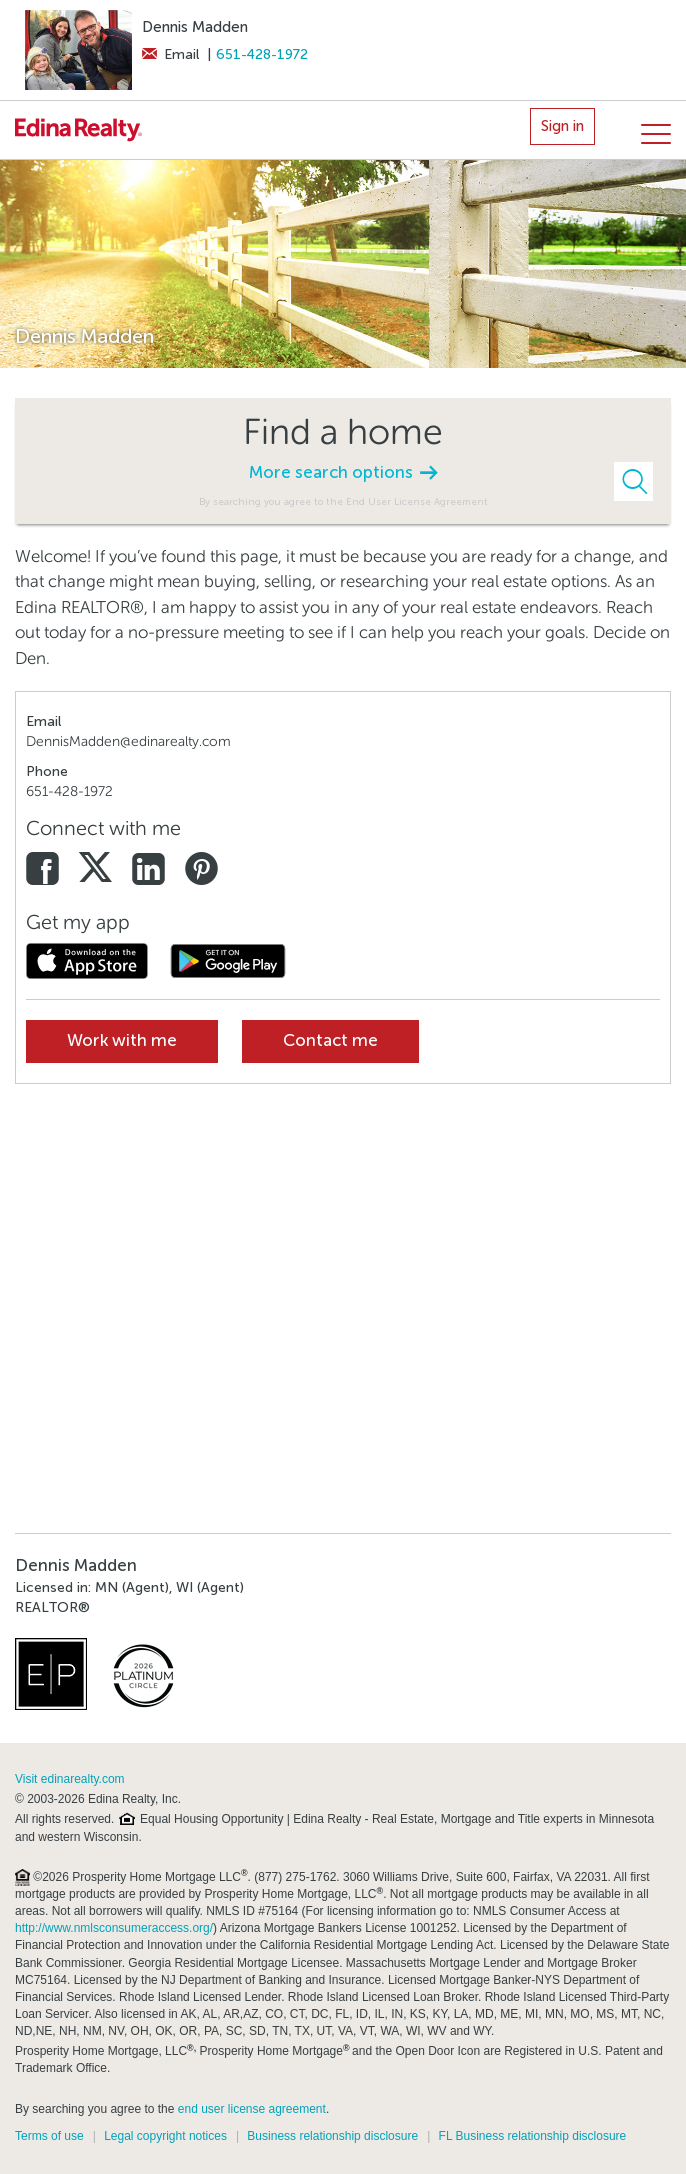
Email (170, 54)
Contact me (330, 1040)
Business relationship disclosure (332, 2136)
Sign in (562, 126)
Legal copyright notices (165, 2136)
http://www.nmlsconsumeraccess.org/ (114, 1928)
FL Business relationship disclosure (533, 2136)
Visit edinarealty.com (70, 1779)
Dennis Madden (195, 27)
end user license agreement (252, 2109)
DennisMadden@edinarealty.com (128, 741)
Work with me (122, 1040)
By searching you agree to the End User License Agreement (343, 501)
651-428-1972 (262, 54)
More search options (343, 472)
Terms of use (49, 2136)
